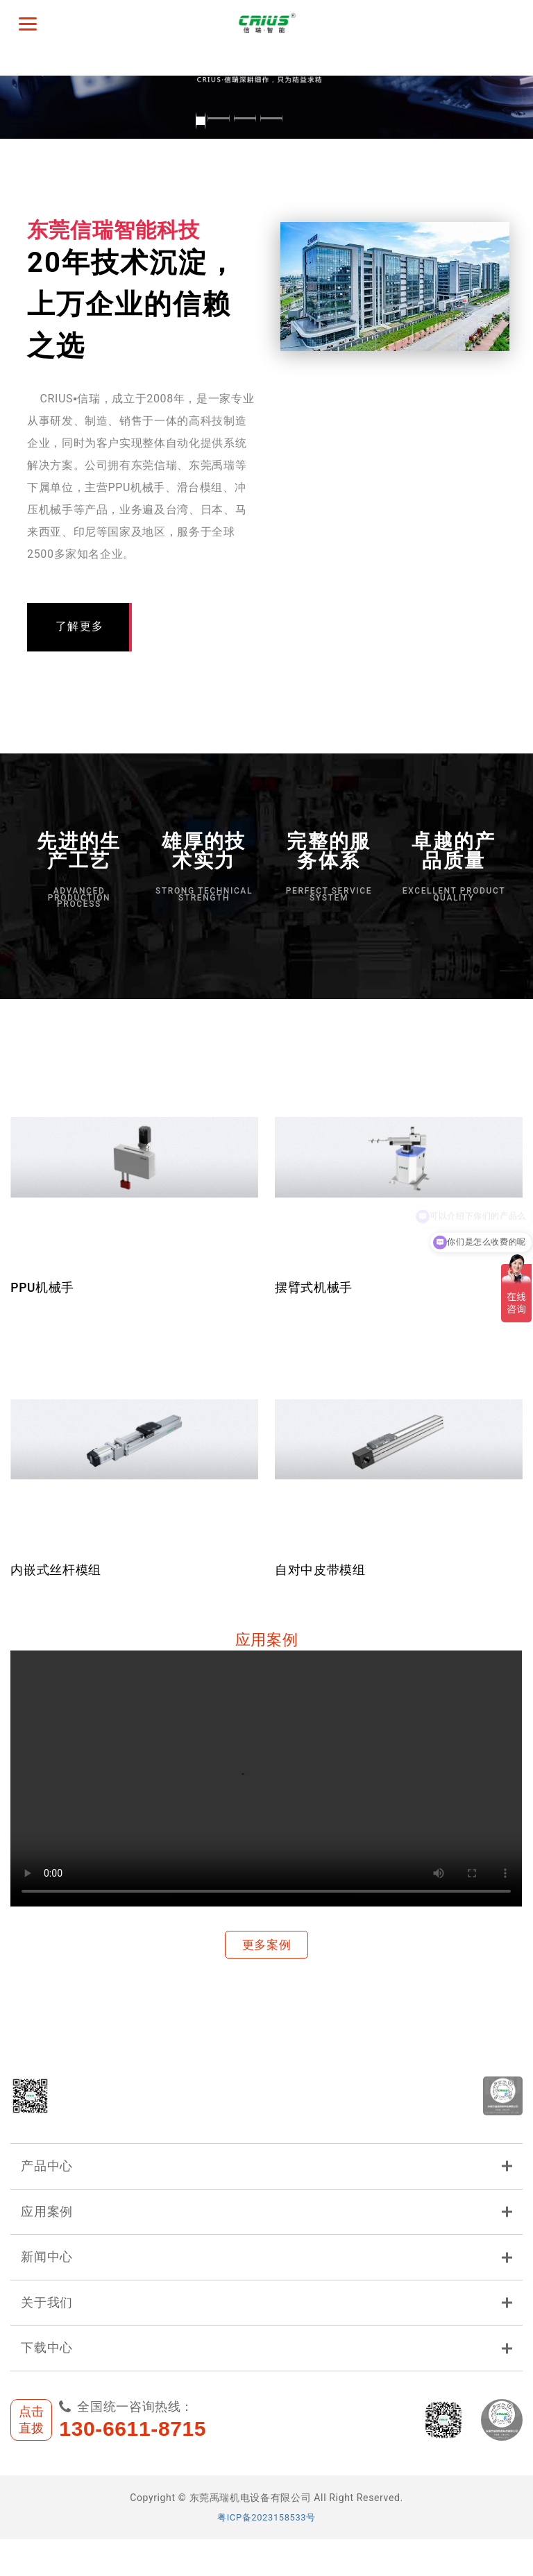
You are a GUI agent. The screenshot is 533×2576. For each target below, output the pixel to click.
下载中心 (266, 2383)
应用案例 (266, 2235)
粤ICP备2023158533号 (267, 2553)
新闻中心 (266, 2284)
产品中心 (266, 2186)
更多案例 (267, 1946)
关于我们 (266, 2334)
